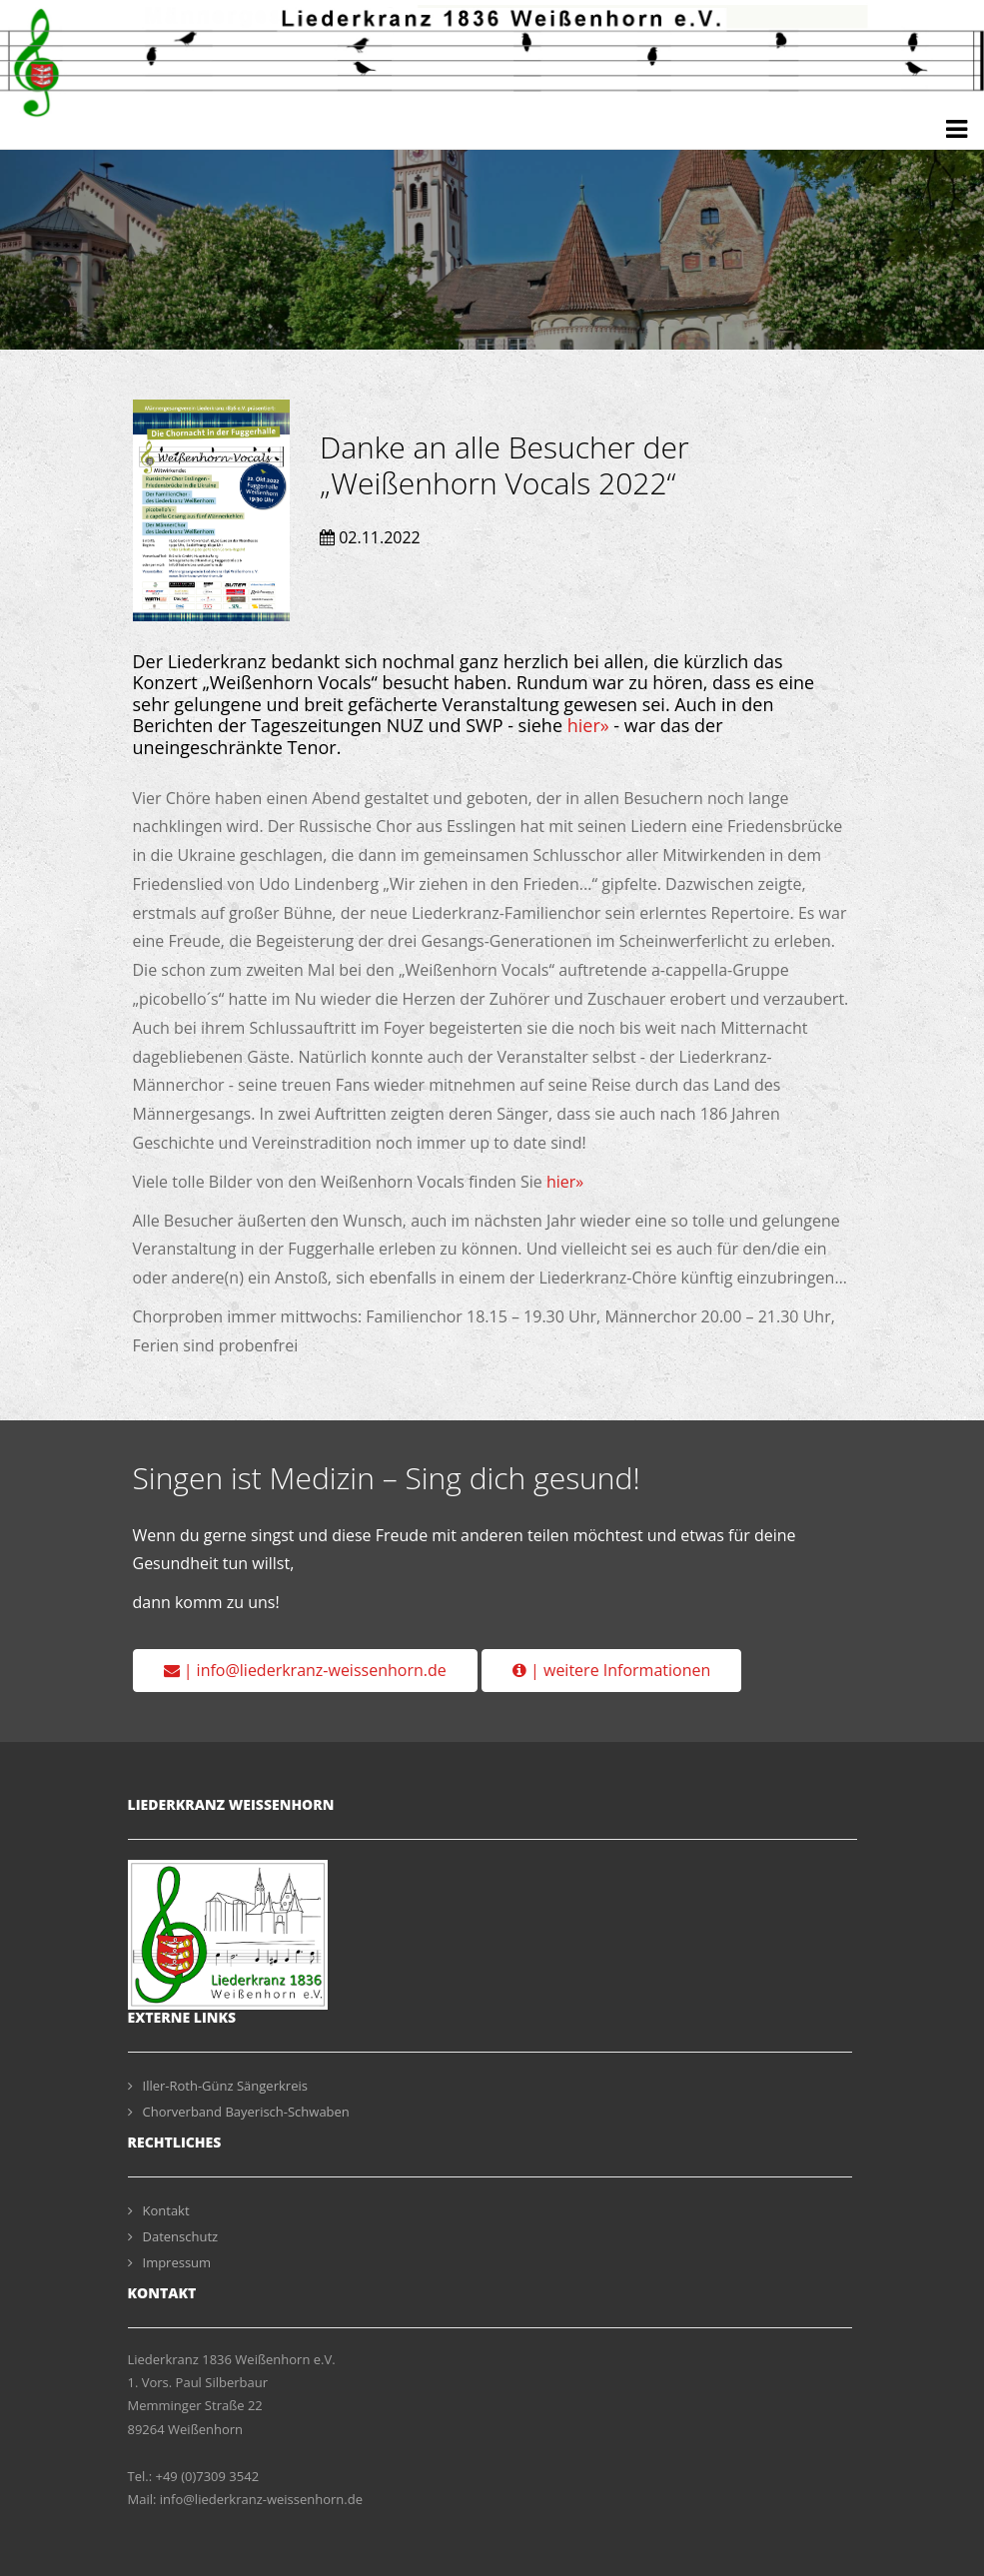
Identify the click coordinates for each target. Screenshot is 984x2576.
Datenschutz (173, 2236)
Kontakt (159, 2210)
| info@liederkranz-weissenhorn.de (305, 1670)
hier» (588, 725)
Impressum (170, 2262)
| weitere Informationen (611, 1670)
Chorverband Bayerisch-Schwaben (239, 2112)
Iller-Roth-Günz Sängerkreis (218, 2086)
